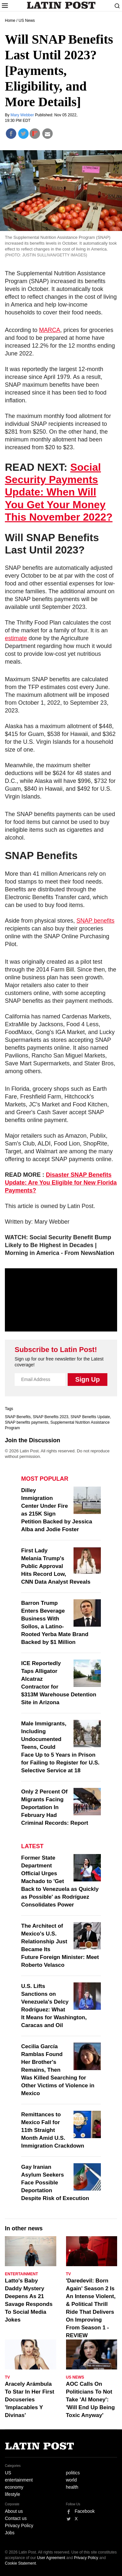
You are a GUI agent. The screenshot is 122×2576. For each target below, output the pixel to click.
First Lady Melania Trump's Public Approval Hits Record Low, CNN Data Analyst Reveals (55, 1566)
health (72, 2487)
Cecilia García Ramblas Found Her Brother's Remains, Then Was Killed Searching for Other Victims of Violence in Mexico (57, 2069)
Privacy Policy (19, 2525)
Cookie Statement (20, 2563)
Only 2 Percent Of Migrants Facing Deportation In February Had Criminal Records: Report (54, 1807)
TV (68, 2274)
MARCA (49, 330)
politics (73, 2472)
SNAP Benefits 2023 (50, 1417)
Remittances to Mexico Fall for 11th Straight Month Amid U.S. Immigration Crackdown (52, 2130)
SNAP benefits (95, 920)
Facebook (85, 2511)
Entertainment (21, 2274)
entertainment (19, 2479)
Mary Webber (22, 115)
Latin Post (61, 5)
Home (10, 20)
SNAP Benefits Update (90, 1417)
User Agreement (51, 2557)
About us (14, 2511)
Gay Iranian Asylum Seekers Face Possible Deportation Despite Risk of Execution (55, 2182)
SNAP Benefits (18, 1417)
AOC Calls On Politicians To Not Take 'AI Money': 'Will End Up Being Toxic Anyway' (90, 2399)
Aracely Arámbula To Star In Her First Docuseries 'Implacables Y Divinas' (29, 2399)
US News (27, 20)
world (71, 2479)
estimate (16, 638)
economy (14, 2487)
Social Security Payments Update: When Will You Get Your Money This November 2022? (59, 492)
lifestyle (12, 2494)
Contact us (16, 2518)
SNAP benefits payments (26, 1422)
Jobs (10, 2532)
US (8, 2472)
